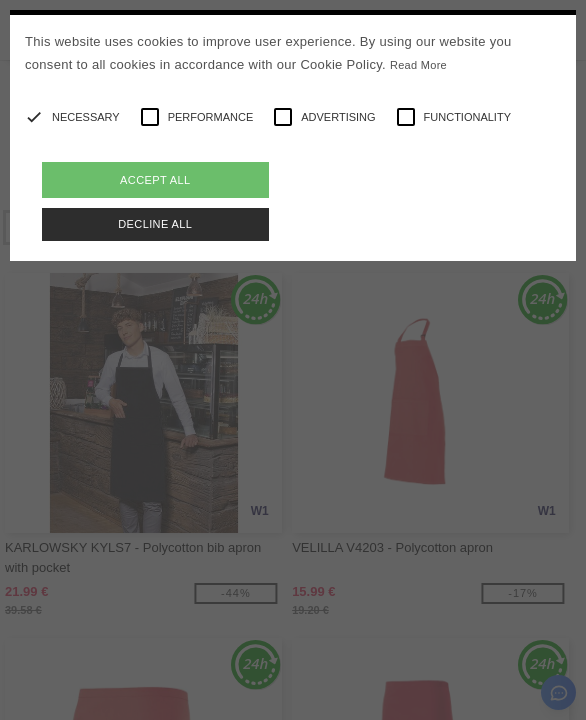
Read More (418, 65)
